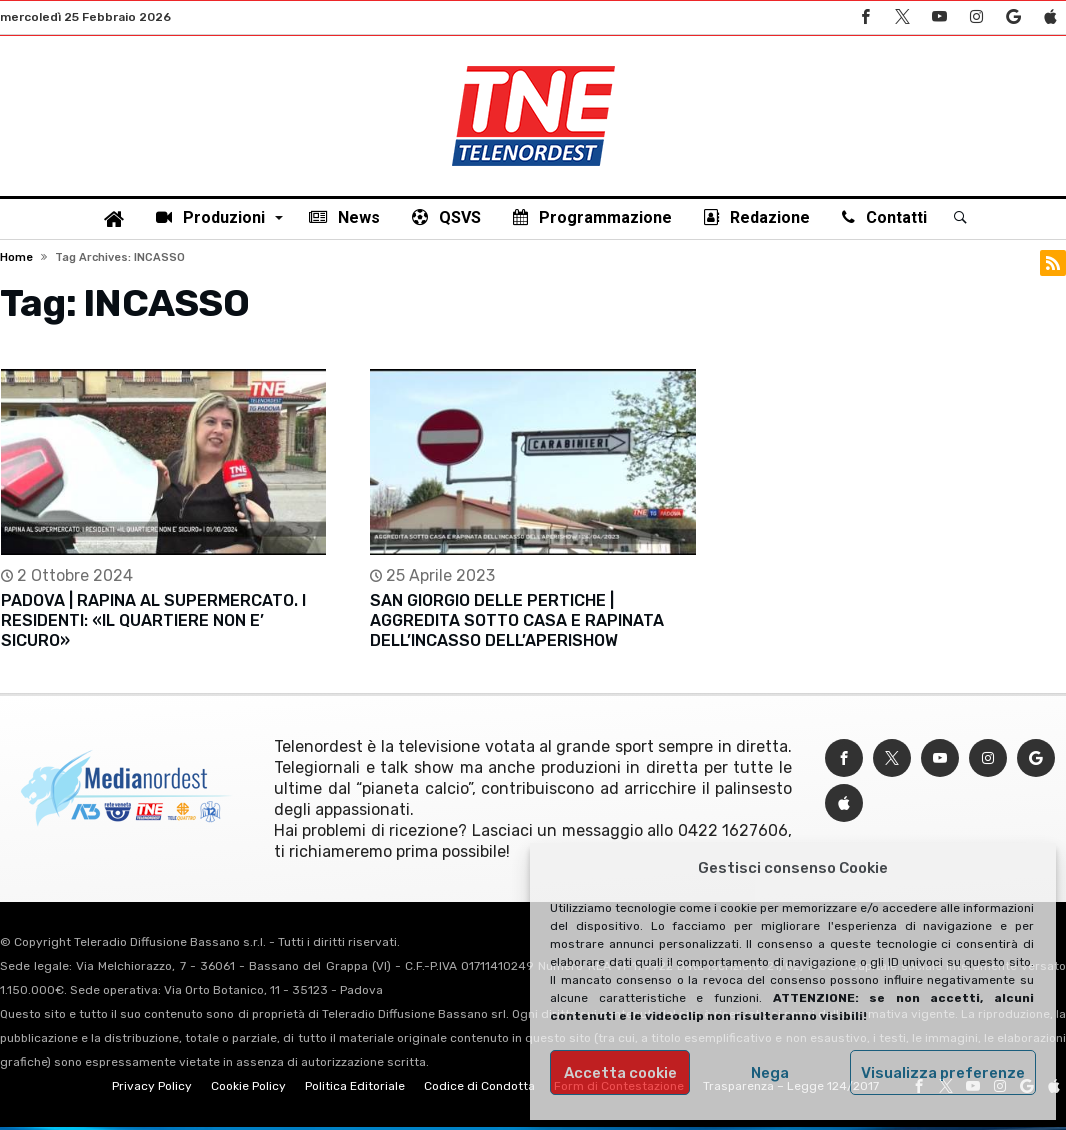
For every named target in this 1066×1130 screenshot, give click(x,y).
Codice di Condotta (479, 1086)
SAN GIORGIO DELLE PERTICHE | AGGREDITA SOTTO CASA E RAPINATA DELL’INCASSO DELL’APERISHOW (517, 620)
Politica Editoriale (355, 1086)
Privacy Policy (152, 1086)
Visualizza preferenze (943, 1073)
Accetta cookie (620, 1073)
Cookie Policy (248, 1086)
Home (16, 257)
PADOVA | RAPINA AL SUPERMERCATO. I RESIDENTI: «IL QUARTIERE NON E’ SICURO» (153, 620)
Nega (770, 1073)
